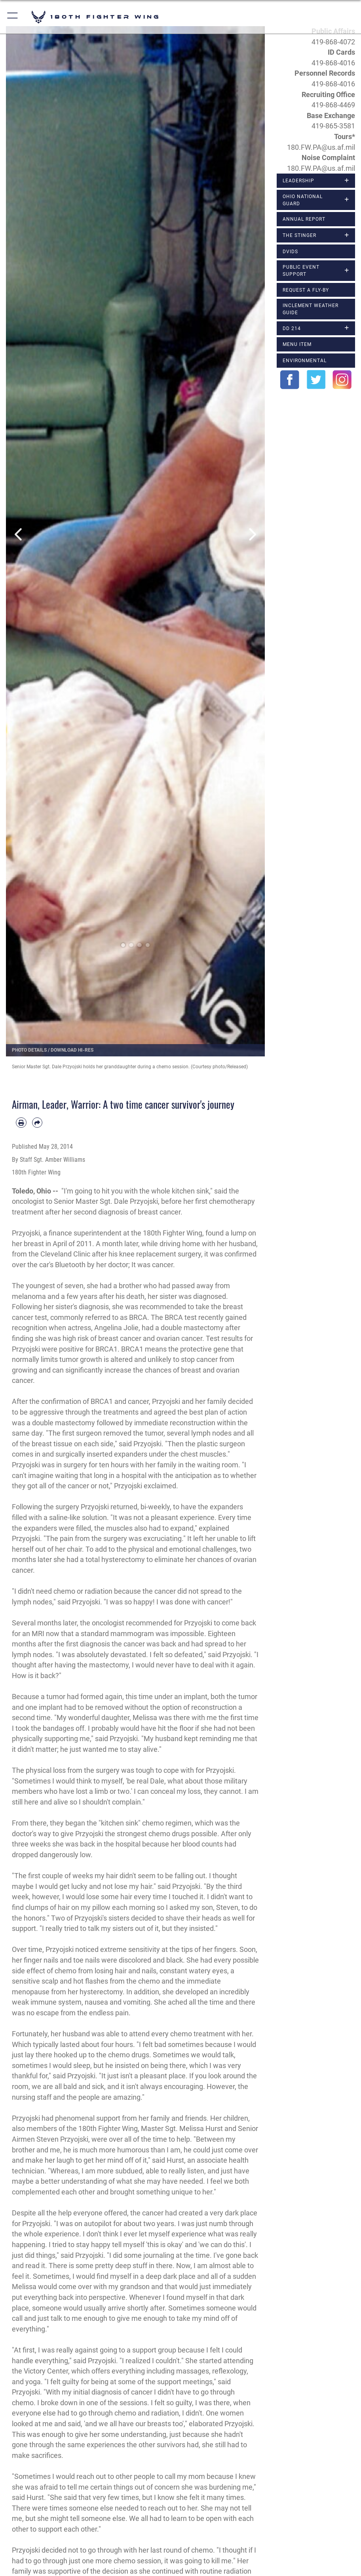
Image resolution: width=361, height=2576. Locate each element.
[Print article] (21, 1122)
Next (252, 534)
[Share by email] (37, 1122)
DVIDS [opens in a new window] (290, 251)
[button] (13, 17)
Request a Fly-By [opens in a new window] (306, 290)
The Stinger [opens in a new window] (299, 235)
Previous (19, 534)
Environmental (305, 360)
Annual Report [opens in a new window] (304, 219)
